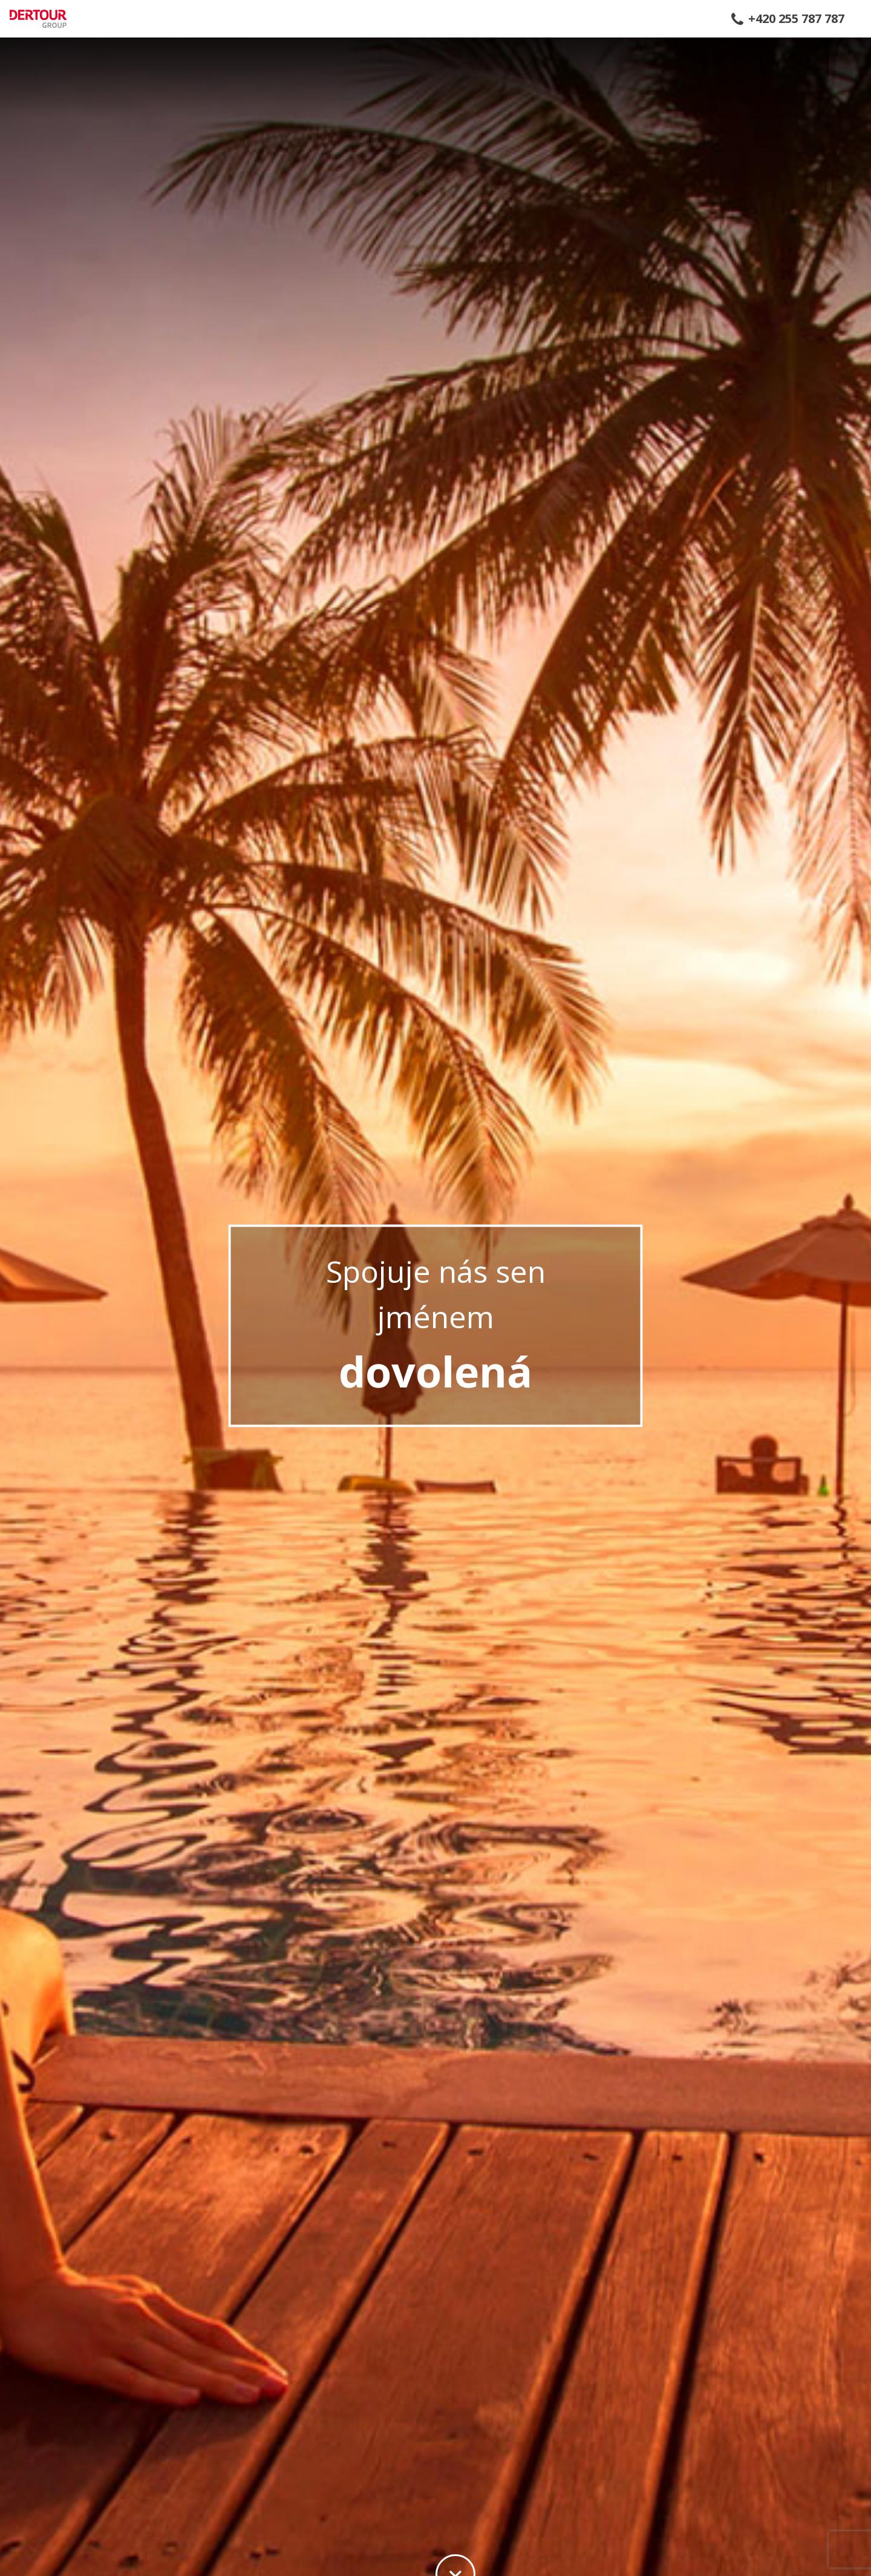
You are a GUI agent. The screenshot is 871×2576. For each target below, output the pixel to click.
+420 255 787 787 (796, 19)
